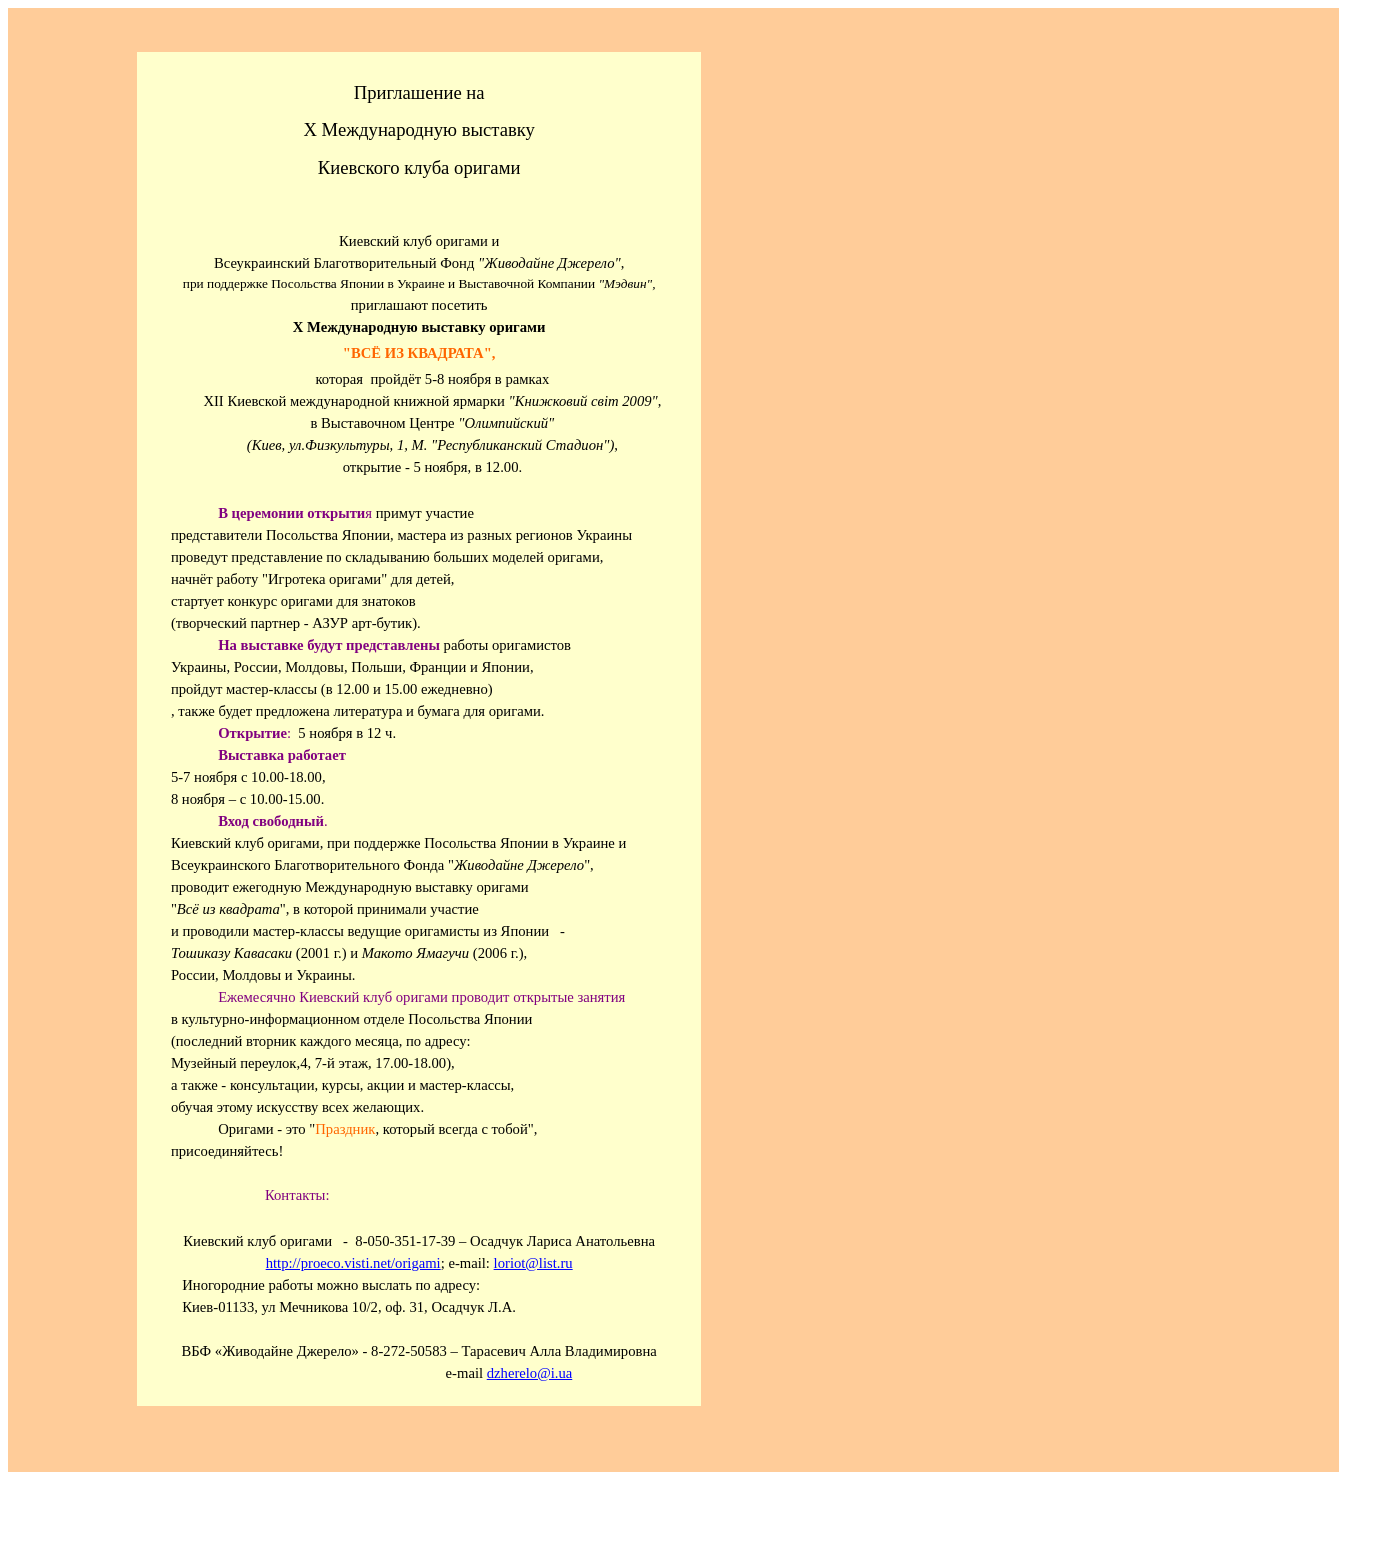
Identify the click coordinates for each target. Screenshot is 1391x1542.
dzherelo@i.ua (530, 1373)
